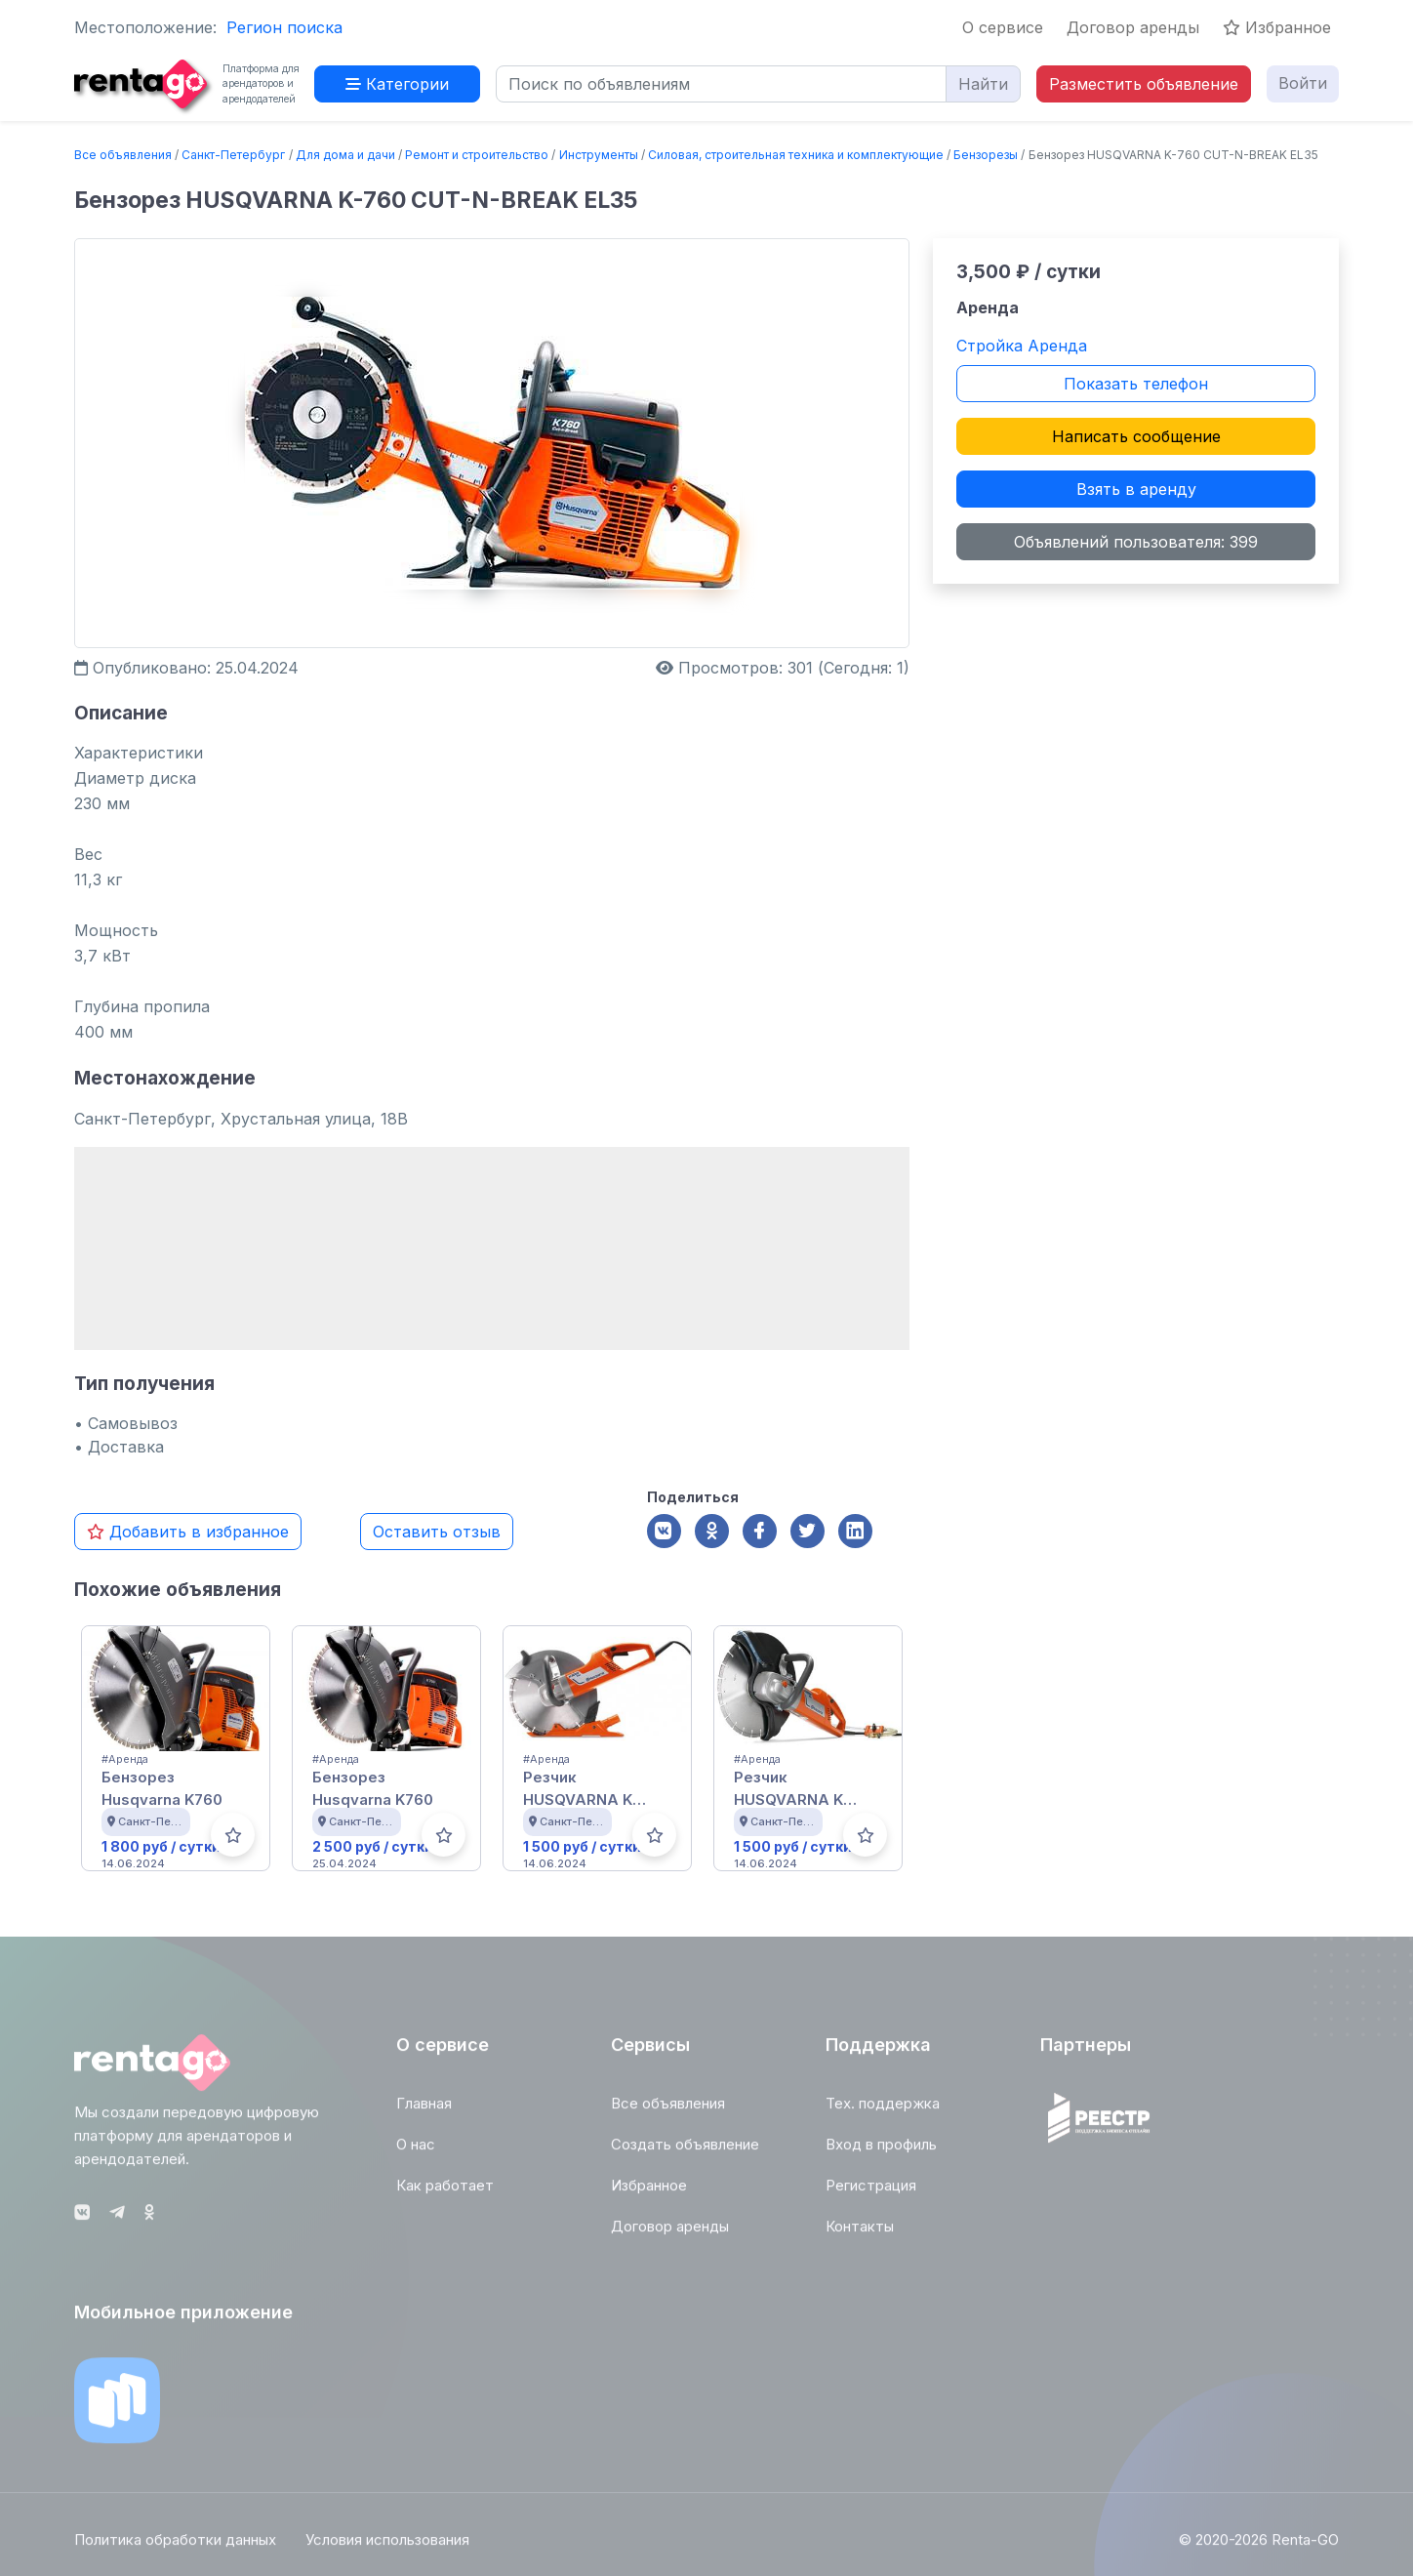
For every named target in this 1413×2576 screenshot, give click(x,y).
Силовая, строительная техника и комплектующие (796, 154)
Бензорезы (985, 154)
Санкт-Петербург (233, 154)
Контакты (860, 2233)
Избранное (1277, 27)
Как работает (445, 2192)
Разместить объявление (1143, 84)
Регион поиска (284, 27)
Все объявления (123, 154)
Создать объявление (685, 2151)
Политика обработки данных (175, 2546)
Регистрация (871, 2192)
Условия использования (387, 2546)
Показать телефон (1136, 383)
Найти (983, 84)
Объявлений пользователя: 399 (1136, 542)
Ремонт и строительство (476, 154)
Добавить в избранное (188, 1531)
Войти (1302, 83)
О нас (415, 2151)
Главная (424, 2110)
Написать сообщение (1136, 436)
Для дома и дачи (345, 154)
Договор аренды (1133, 27)
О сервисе (1002, 27)
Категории (397, 84)
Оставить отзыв (437, 1531)
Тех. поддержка (883, 2110)
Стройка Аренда (1021, 345)
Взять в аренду (1136, 489)
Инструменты (598, 154)
